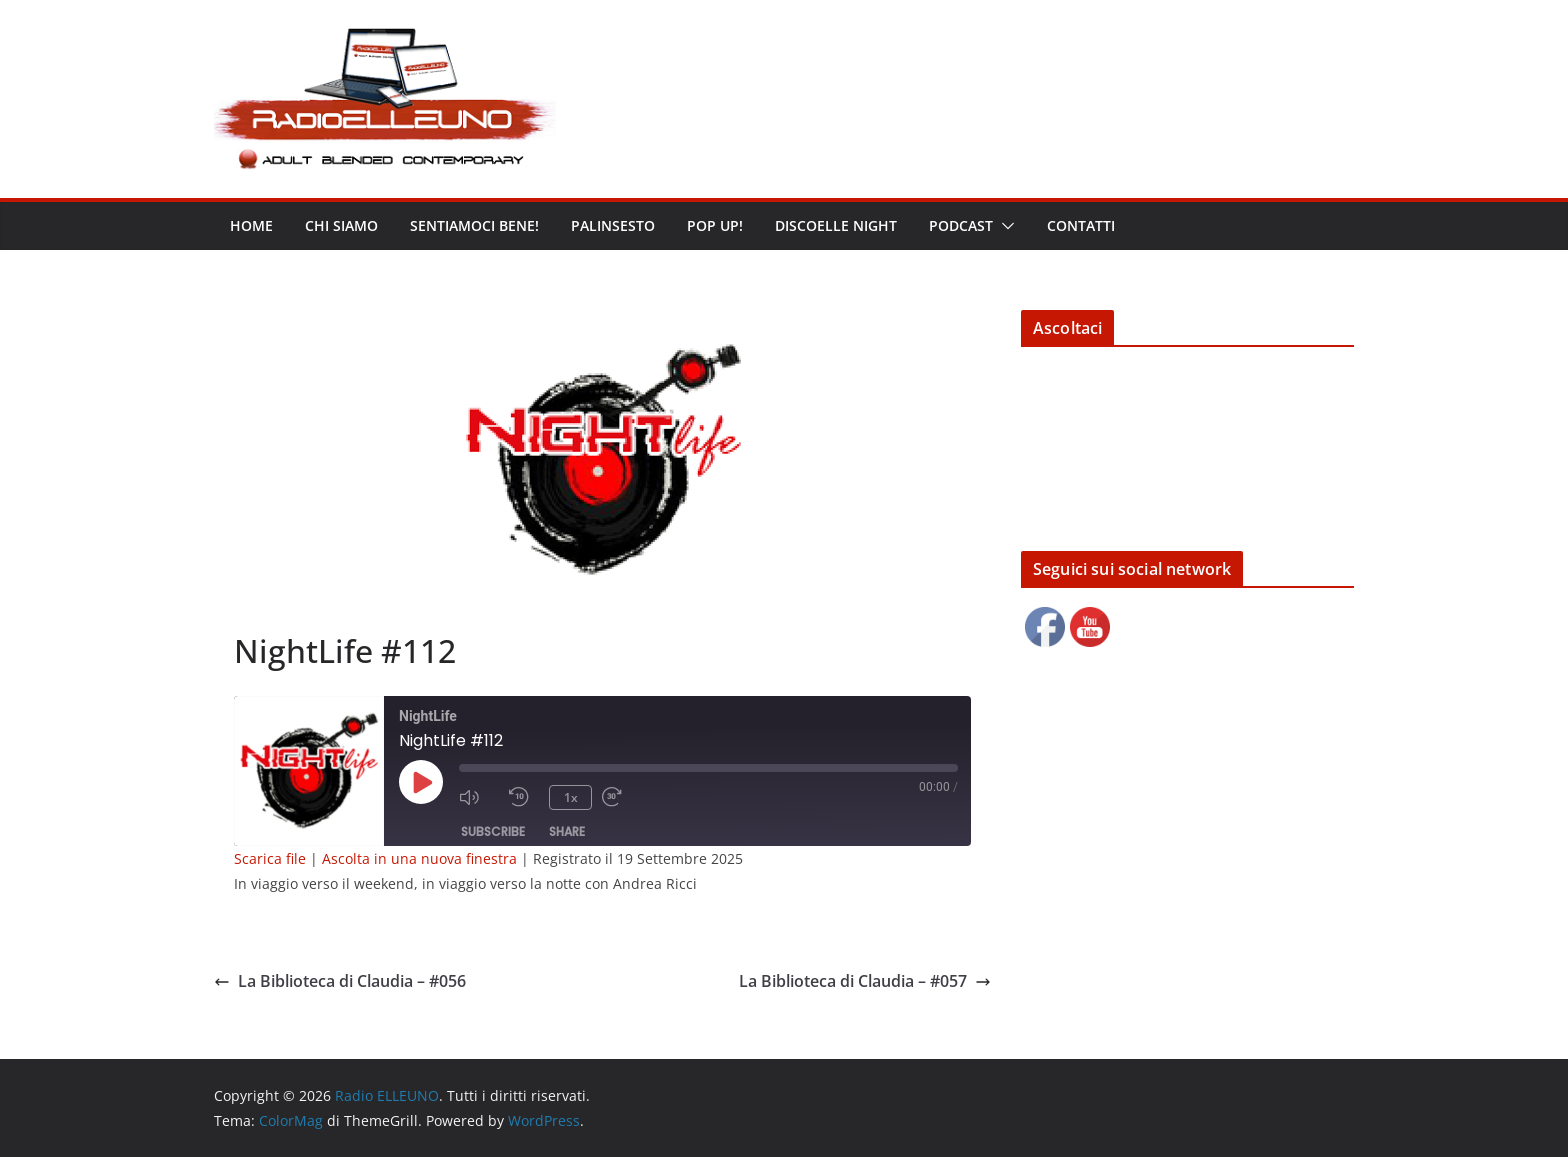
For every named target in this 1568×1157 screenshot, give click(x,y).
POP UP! (715, 225)
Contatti (1081, 225)
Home (251, 225)
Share (567, 831)
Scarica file (270, 858)
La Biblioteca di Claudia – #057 (865, 981)
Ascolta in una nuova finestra (419, 858)
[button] (1004, 226)
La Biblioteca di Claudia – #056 (340, 981)
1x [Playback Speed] (571, 797)
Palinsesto (613, 225)
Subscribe (493, 831)
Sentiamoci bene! (474, 225)
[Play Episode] (421, 782)
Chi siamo (341, 225)
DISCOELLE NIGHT (836, 225)
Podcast (961, 225)
